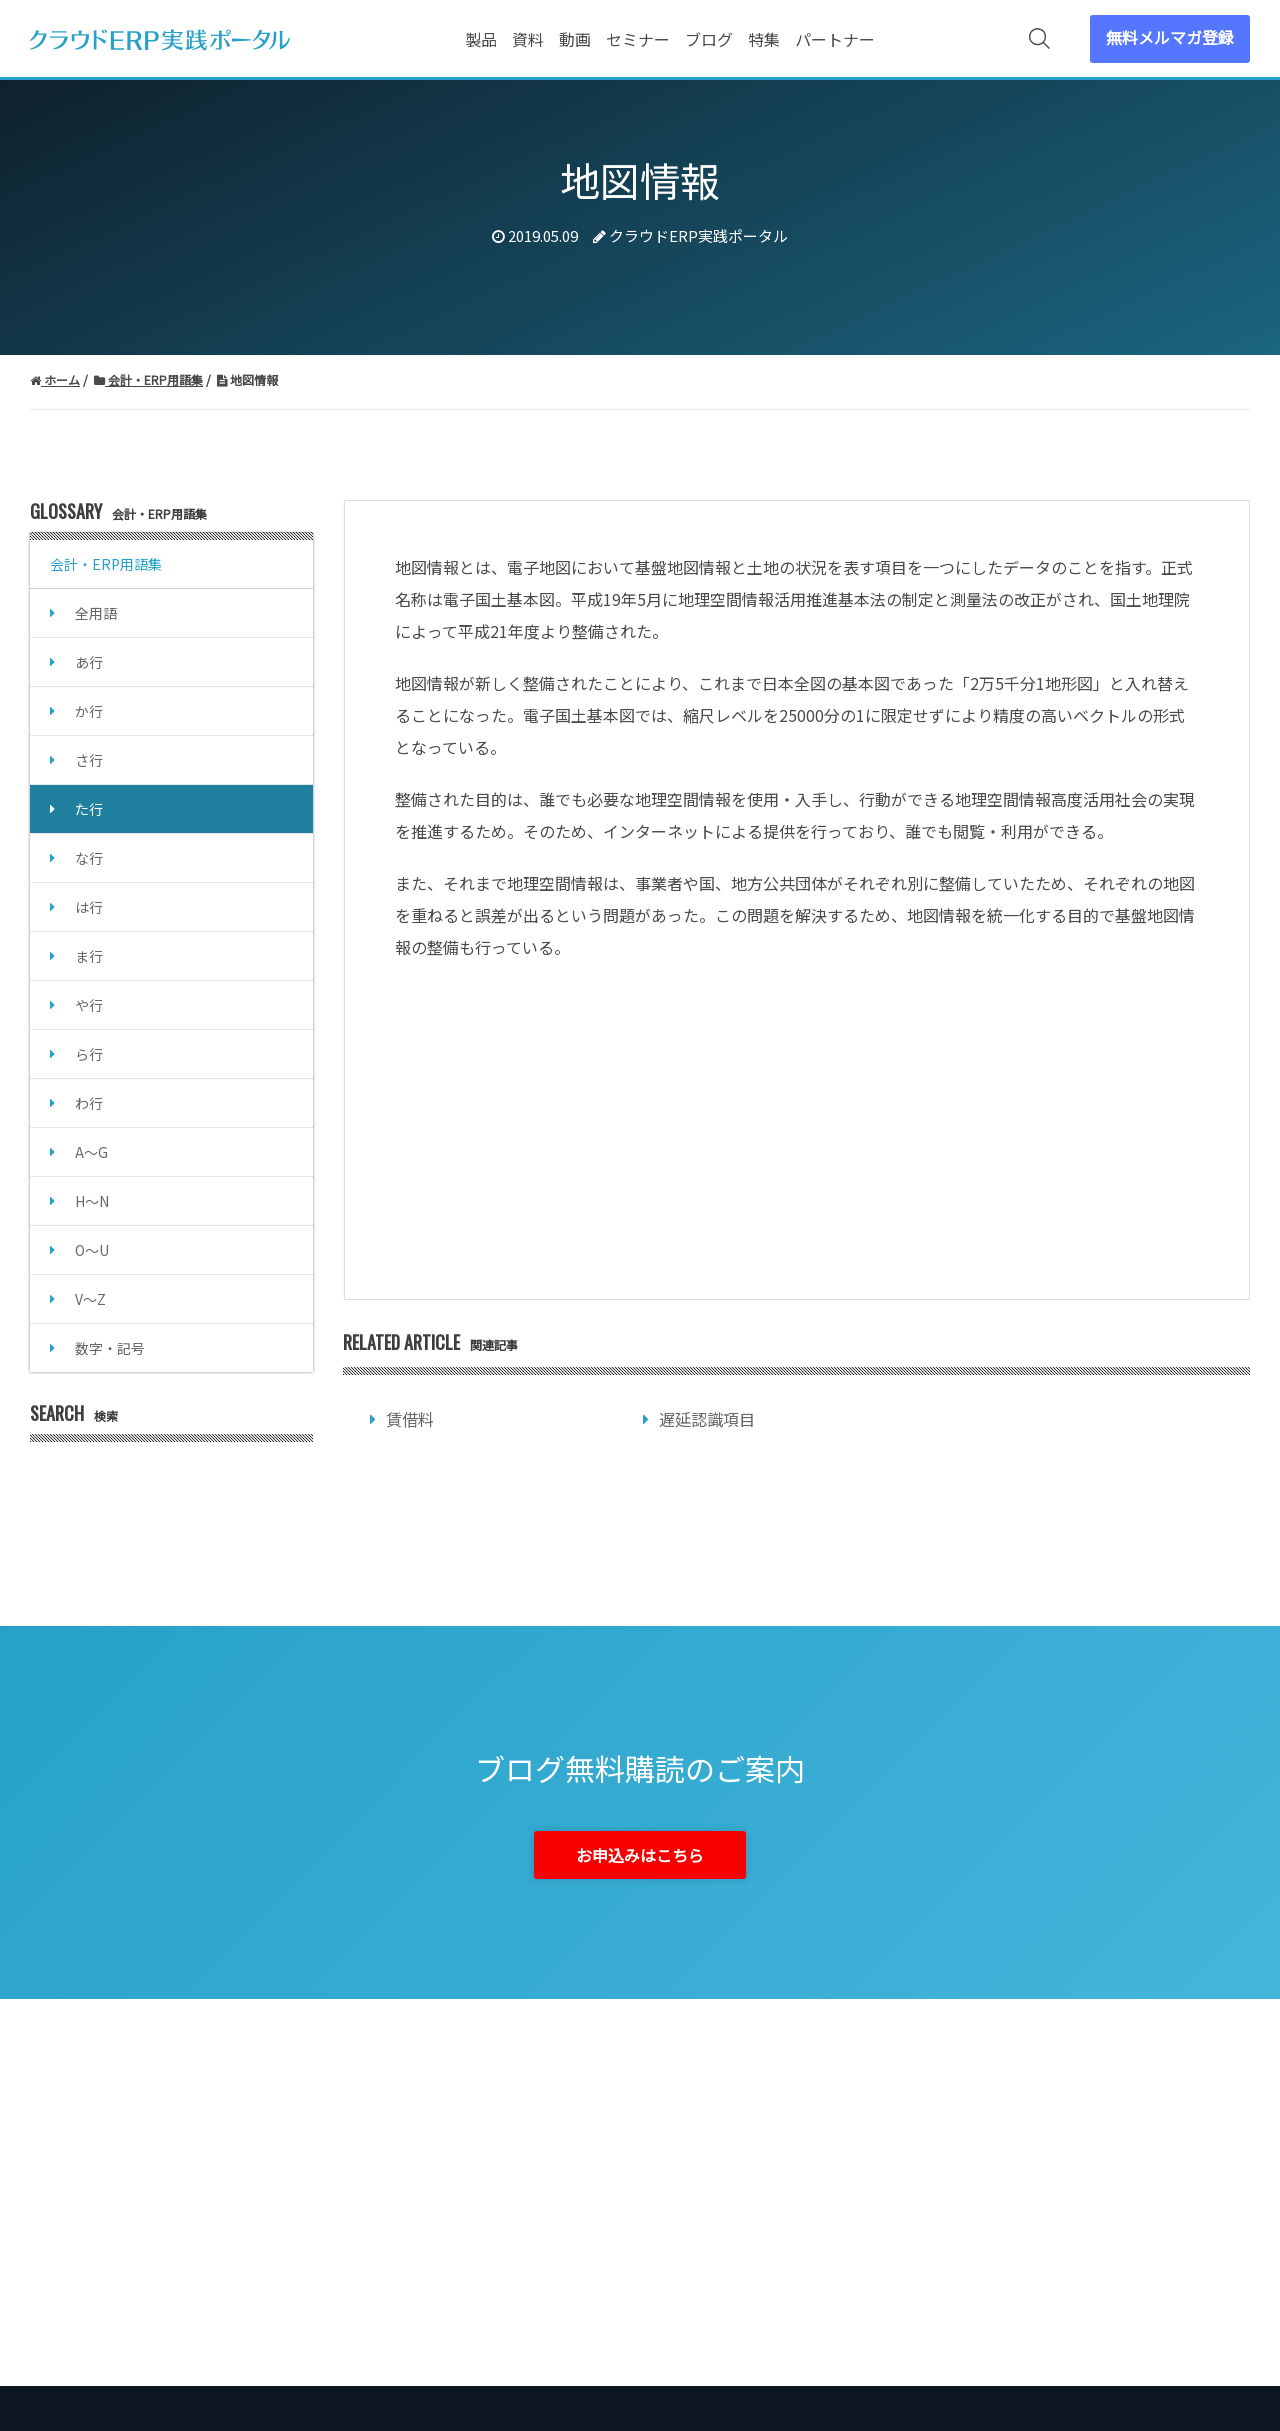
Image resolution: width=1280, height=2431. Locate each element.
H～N (92, 1201)
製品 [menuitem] (481, 39)
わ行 (89, 1103)
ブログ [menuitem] (709, 39)
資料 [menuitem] (528, 39)
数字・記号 (110, 1348)
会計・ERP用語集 (106, 564)
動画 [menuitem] (575, 39)
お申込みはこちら (640, 1855)
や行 (89, 1005)
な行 (89, 858)
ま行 (89, 956)
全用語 (96, 613)
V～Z (90, 1299)
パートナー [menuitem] (835, 39)
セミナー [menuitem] (638, 39)
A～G (91, 1152)
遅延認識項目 (707, 1419)
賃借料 (410, 1419)
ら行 (89, 1054)
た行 (89, 809)
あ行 (89, 662)
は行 (89, 907)
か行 (89, 711)
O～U (92, 1250)
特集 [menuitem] (764, 39)
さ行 (89, 760)
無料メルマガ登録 (1170, 37)
